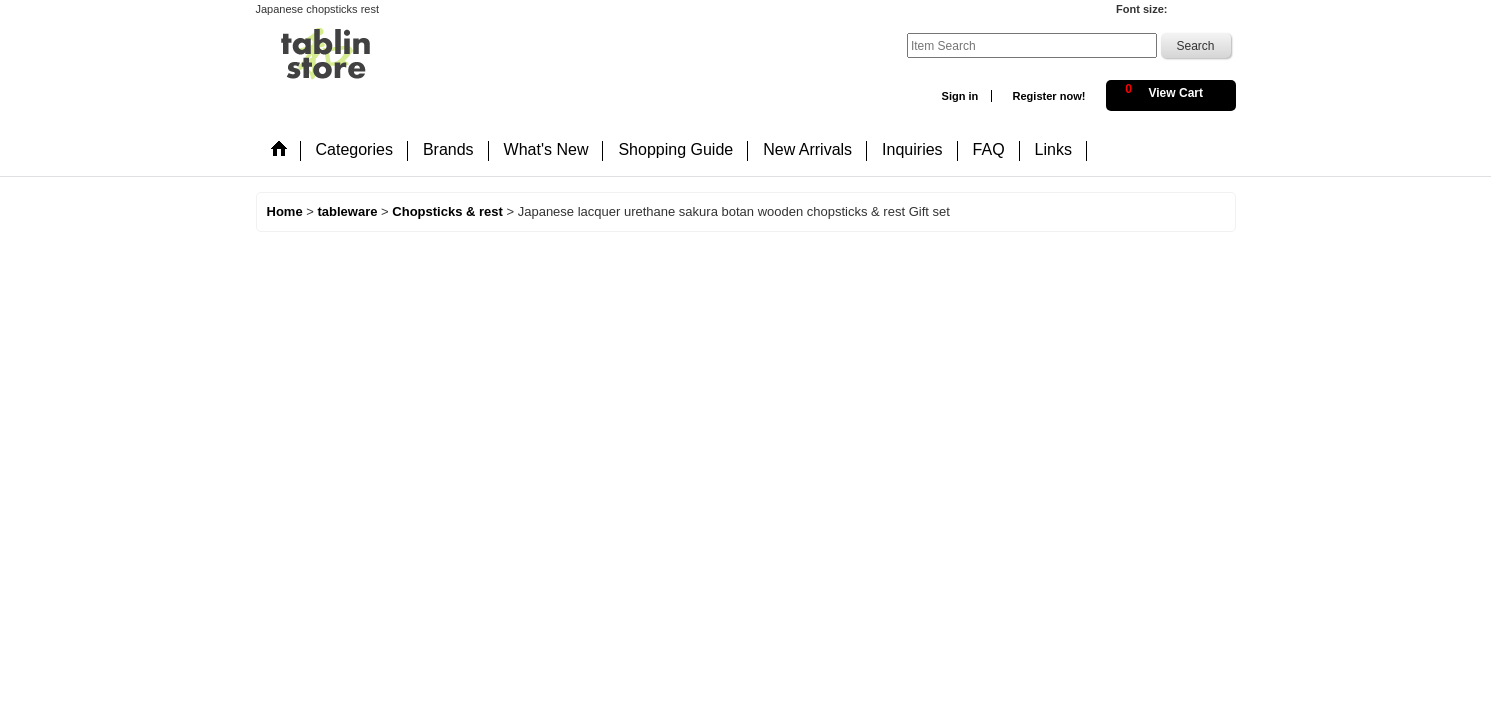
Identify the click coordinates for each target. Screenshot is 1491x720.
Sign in (960, 96)
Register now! (1048, 96)
